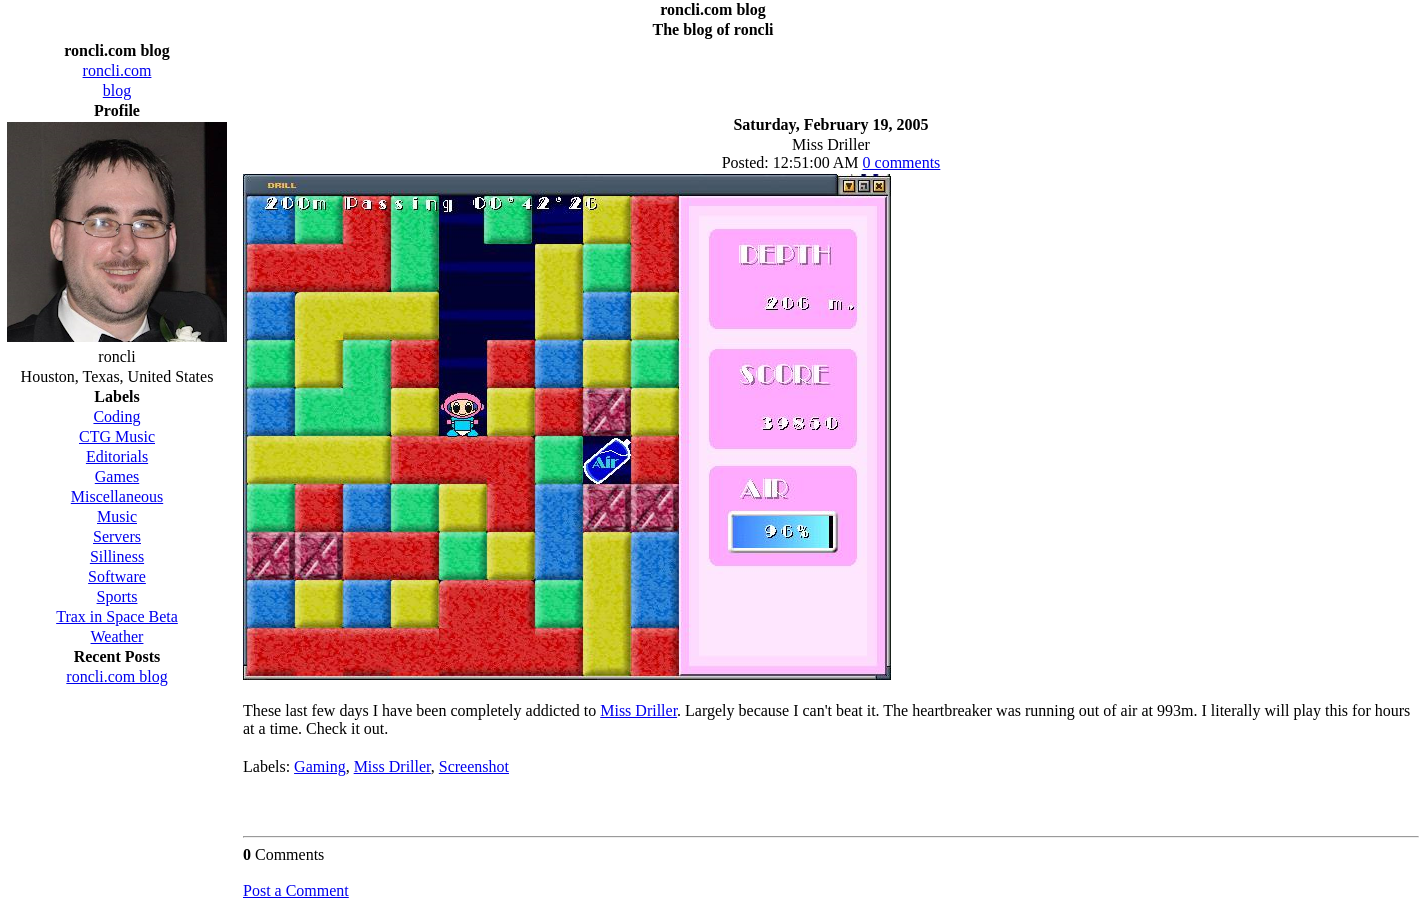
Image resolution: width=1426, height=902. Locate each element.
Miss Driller (638, 710)
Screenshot (474, 766)
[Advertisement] (831, 72)
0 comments (902, 162)
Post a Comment (296, 890)
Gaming (320, 766)
